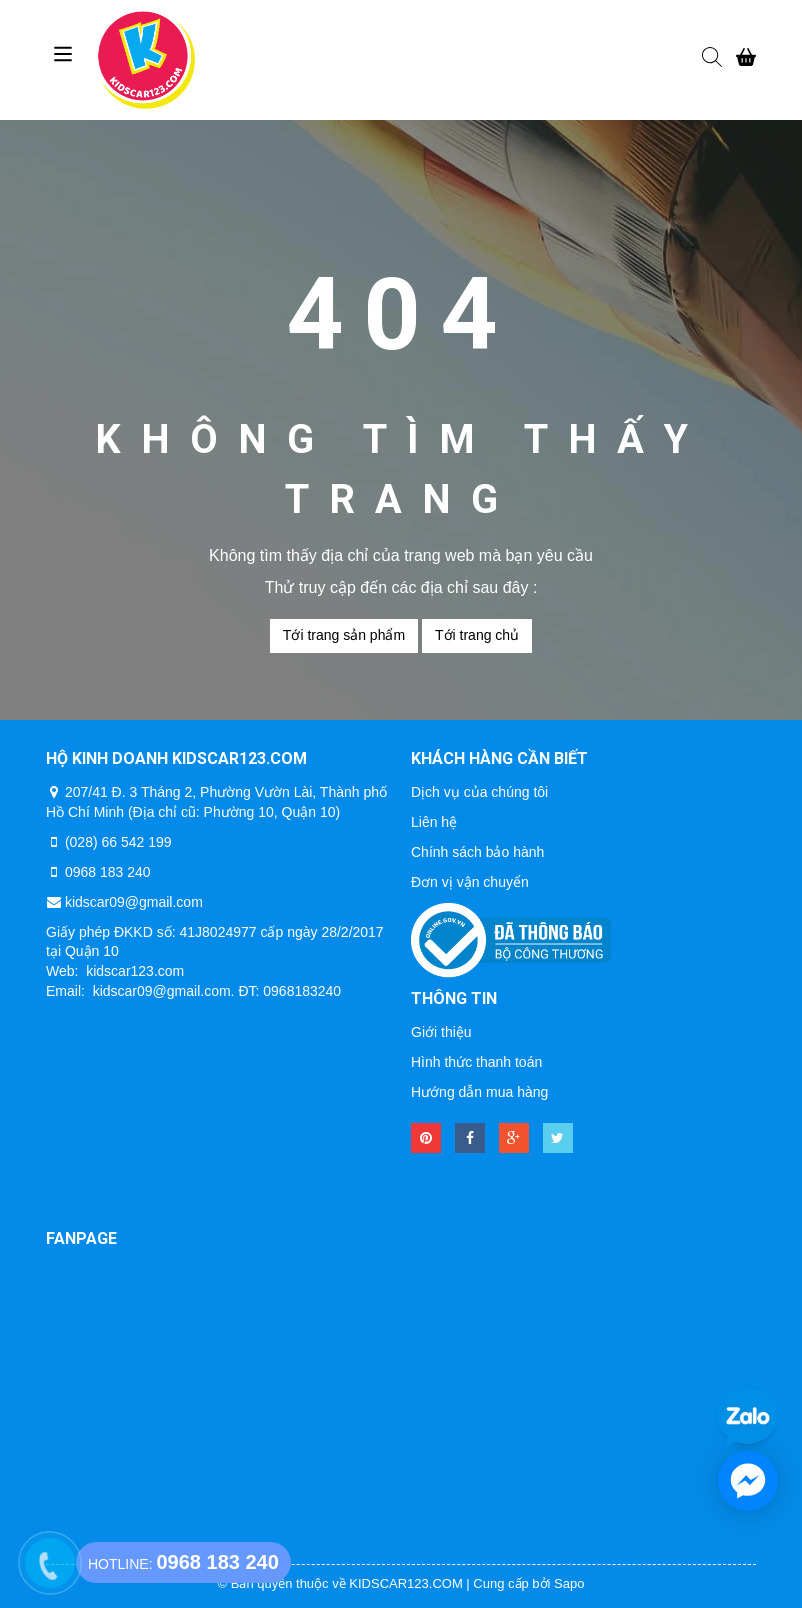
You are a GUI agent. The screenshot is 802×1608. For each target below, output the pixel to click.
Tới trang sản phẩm (344, 635)
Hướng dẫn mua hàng (479, 1092)
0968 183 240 (108, 872)
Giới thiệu (441, 1032)
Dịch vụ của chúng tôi (479, 792)
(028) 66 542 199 (118, 842)
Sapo (569, 1583)
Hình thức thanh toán (476, 1062)
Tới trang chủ (477, 635)
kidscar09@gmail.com (134, 902)
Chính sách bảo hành (477, 852)
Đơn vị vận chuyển (470, 882)
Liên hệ (434, 822)
